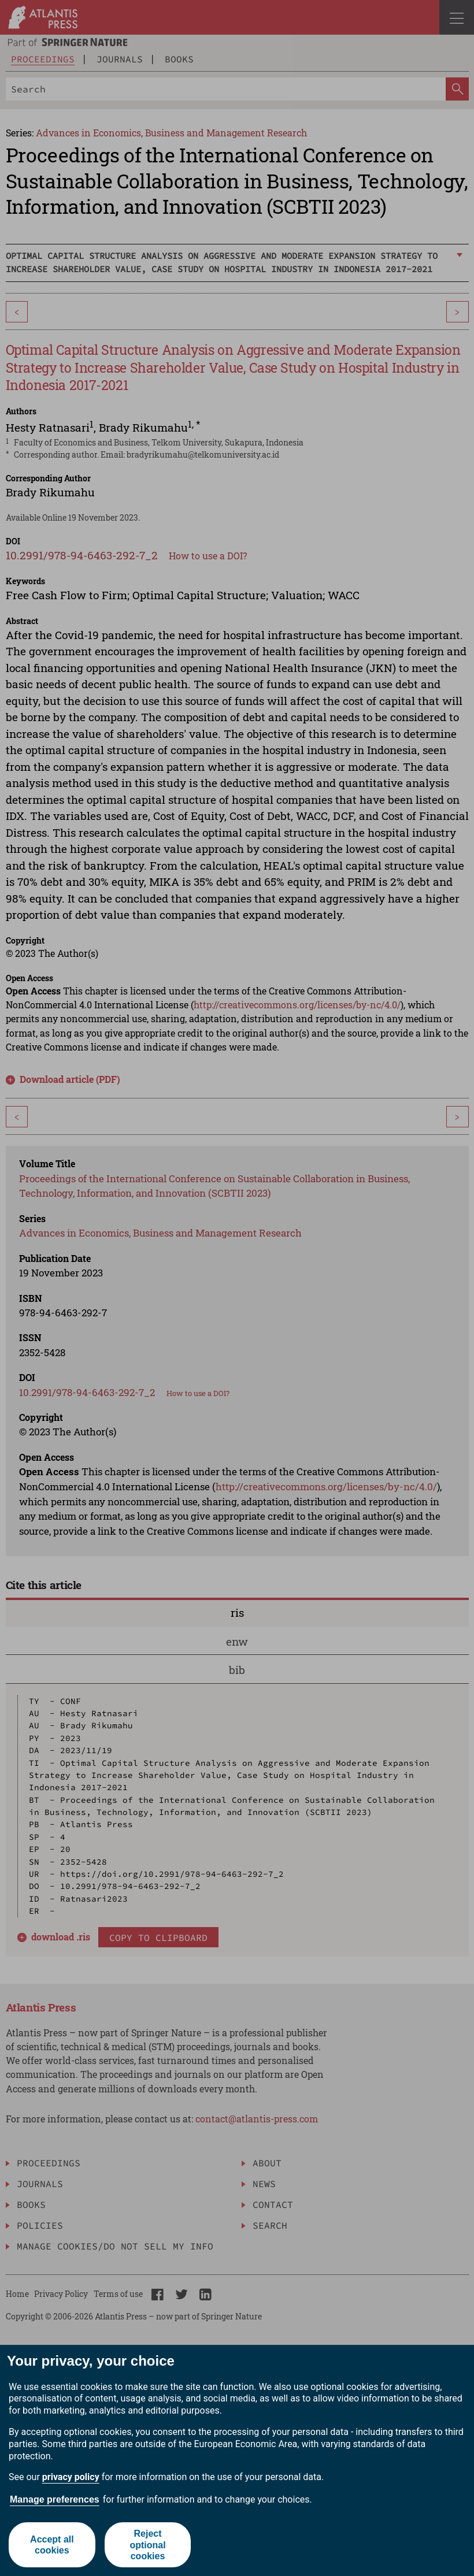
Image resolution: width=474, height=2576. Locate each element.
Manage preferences (54, 2499)
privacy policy (70, 2476)
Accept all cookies (52, 2544)
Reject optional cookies (147, 2544)
